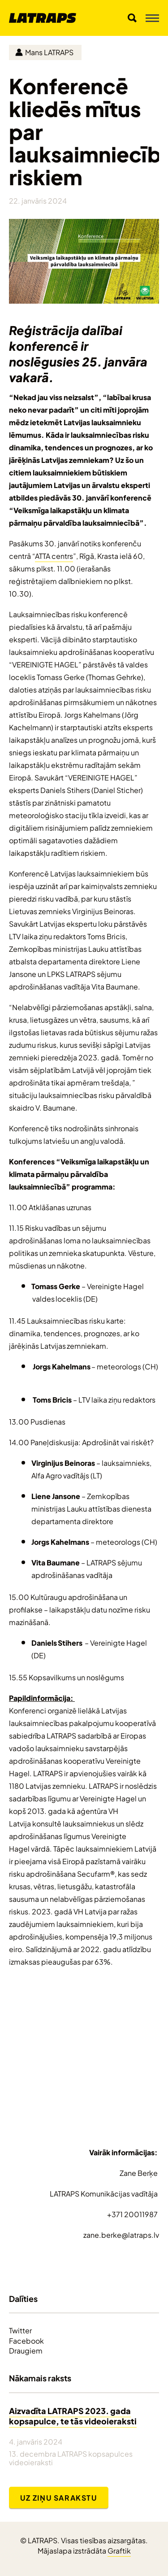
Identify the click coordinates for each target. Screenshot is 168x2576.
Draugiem (26, 2350)
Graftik (119, 2550)
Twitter (20, 2330)
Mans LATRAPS (44, 52)
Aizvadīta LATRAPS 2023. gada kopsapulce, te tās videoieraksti (73, 2415)
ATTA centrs (54, 555)
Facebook (26, 2340)
